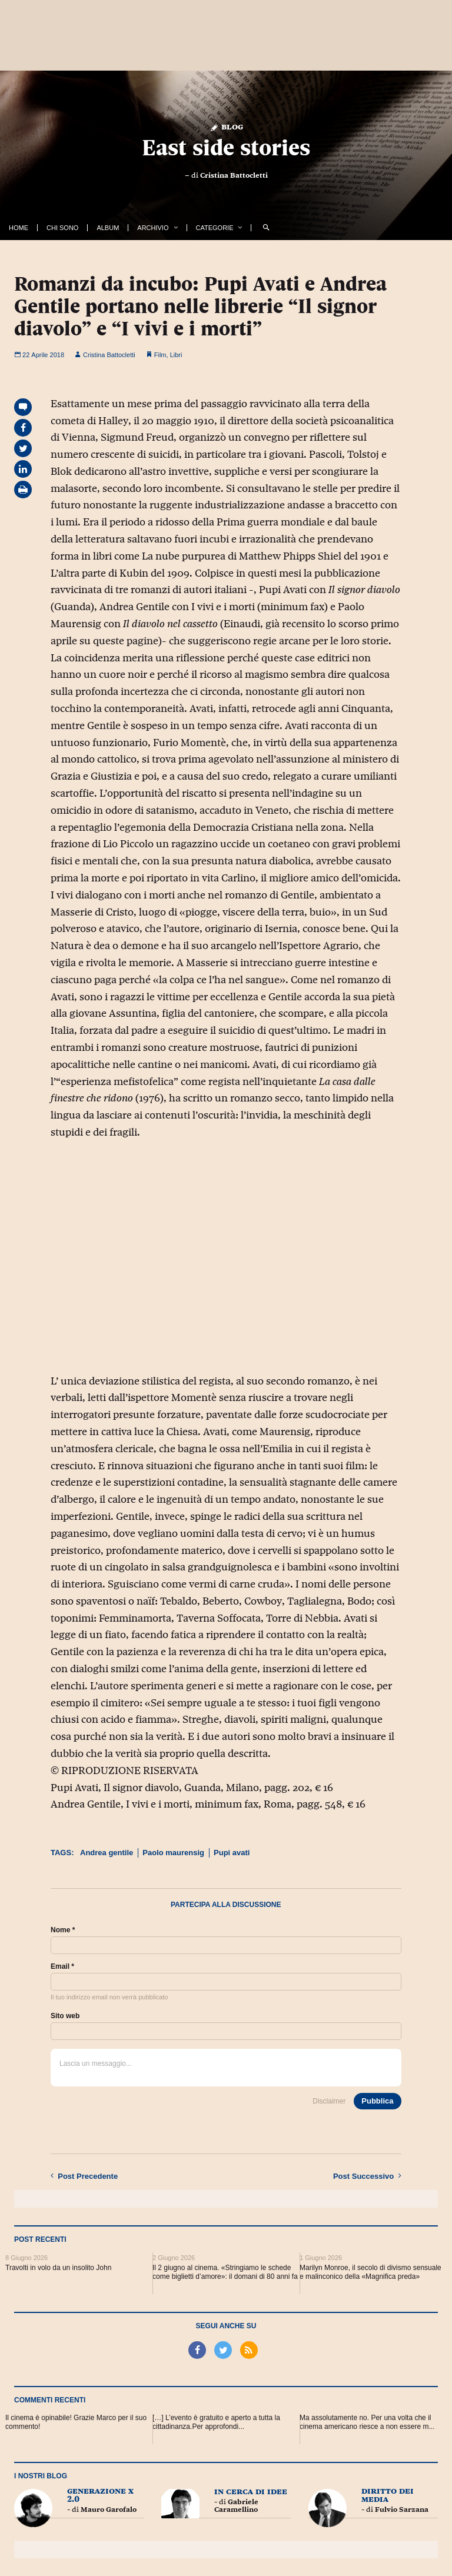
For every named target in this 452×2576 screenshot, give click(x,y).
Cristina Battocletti (234, 175)
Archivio (152, 227)
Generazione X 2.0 (100, 2494)
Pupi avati (232, 1852)
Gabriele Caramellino (236, 2505)
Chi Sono (62, 227)
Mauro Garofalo (109, 2509)
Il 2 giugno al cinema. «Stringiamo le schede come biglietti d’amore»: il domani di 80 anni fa (225, 2272)
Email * (62, 1966)
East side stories (226, 147)
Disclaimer (329, 2101)
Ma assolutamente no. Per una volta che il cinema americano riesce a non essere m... (367, 2422)
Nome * (63, 1929)
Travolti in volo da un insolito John (58, 2268)
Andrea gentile (106, 1852)
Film (160, 354)
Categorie (215, 227)
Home (18, 227)
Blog (226, 126)
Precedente (84, 2176)
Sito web (65, 2015)
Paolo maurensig (173, 1852)
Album (108, 227)
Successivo (367, 2176)
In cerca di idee (250, 2491)
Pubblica (377, 2100)
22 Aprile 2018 (39, 354)
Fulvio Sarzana (401, 2509)
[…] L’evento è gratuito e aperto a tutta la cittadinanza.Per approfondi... (216, 2422)
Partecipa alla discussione (226, 1905)
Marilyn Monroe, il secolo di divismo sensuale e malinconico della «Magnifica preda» (370, 2272)
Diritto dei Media (387, 2494)
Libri (176, 354)
